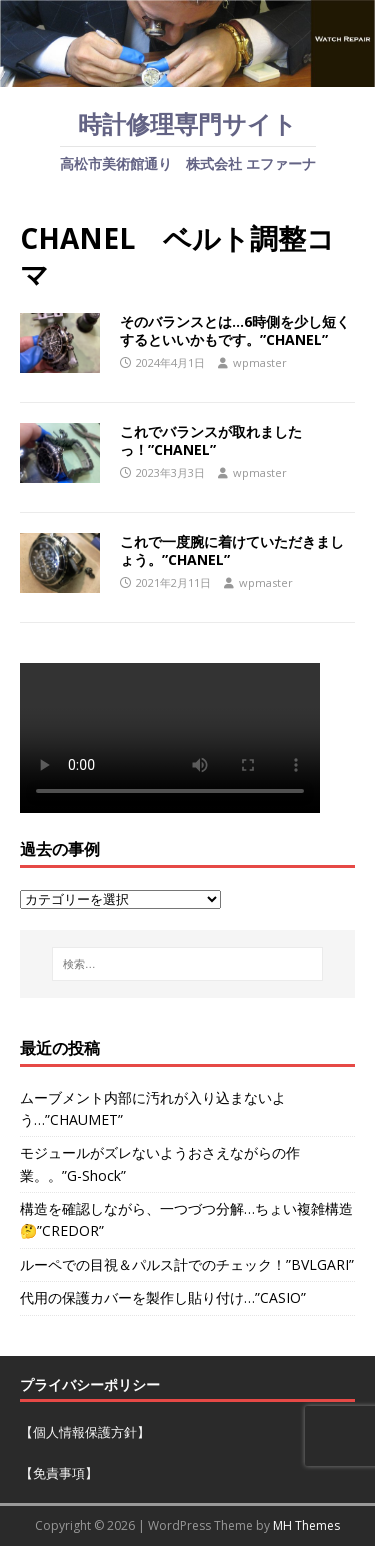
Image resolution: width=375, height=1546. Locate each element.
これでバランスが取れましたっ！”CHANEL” (211, 440)
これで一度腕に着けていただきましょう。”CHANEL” (232, 550)
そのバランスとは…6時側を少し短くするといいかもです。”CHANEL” (235, 330)
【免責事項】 (59, 1473)
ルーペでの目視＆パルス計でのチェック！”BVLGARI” (187, 1264)
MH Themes (306, 1525)
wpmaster (260, 362)
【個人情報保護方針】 (85, 1432)
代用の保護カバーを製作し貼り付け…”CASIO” (163, 1297)
